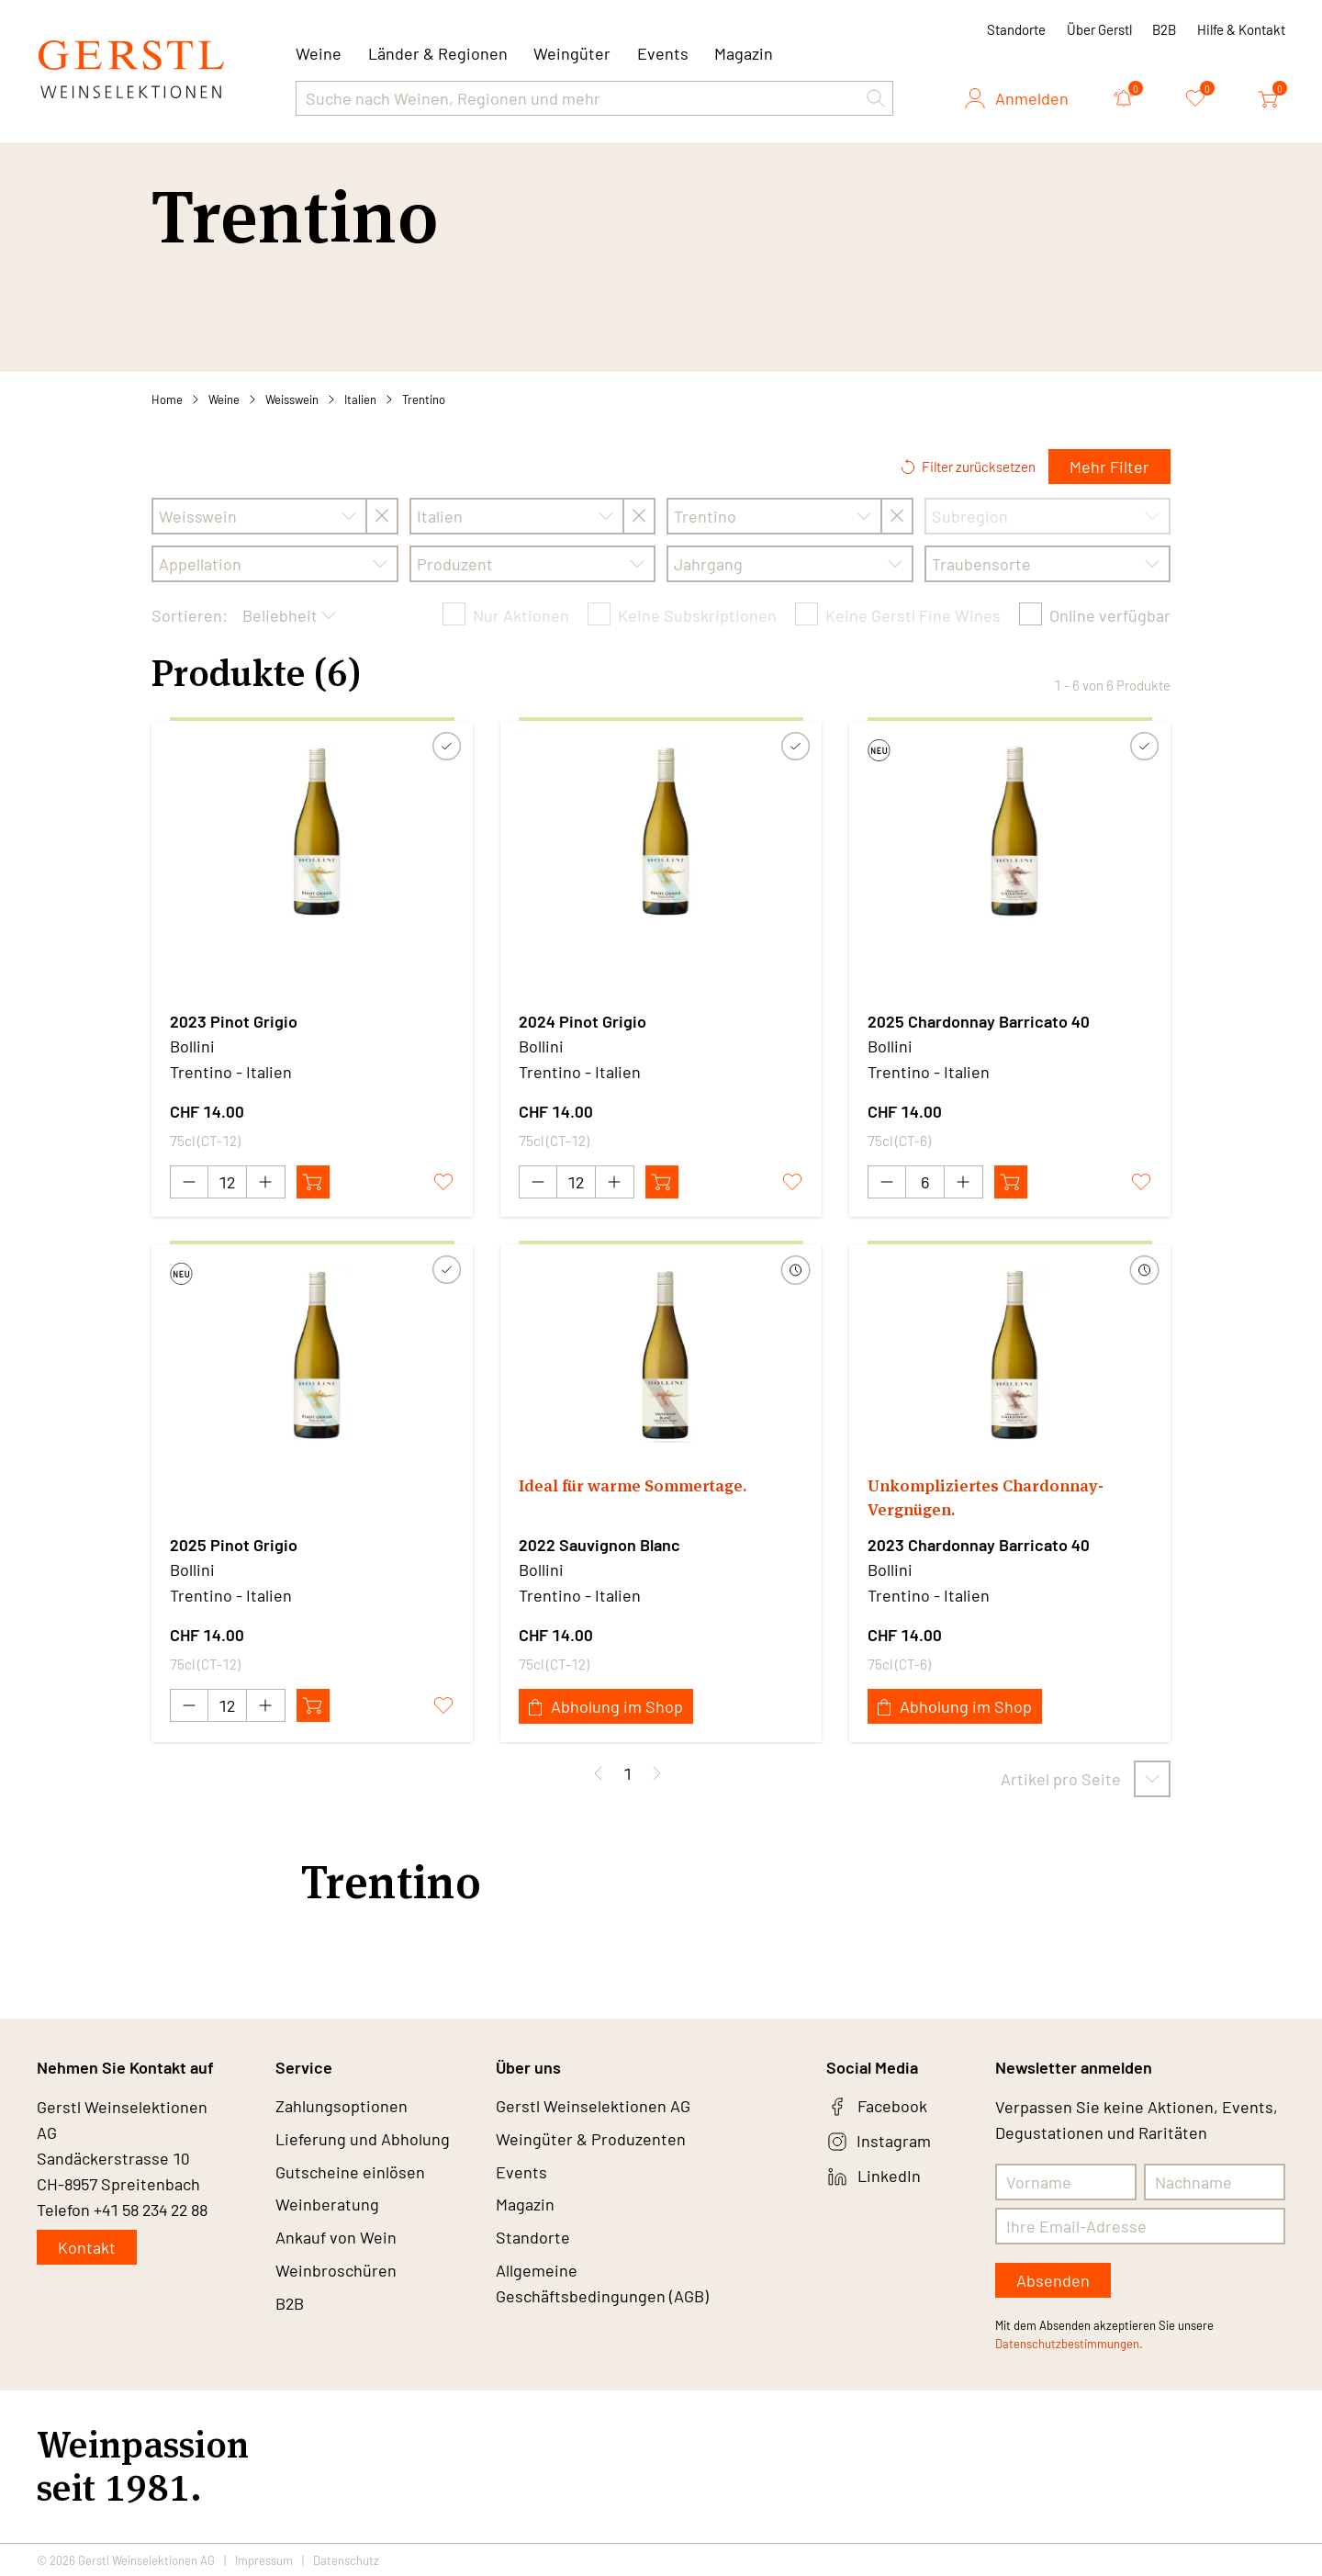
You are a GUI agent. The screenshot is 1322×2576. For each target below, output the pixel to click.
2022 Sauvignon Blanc (599, 1545)
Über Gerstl (1099, 29)
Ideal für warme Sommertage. (633, 1485)
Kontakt (87, 2247)
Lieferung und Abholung (362, 2140)
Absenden (1053, 2280)
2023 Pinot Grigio (233, 1021)
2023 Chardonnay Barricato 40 (979, 1545)
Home (167, 399)
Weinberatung (327, 2206)
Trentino (423, 399)
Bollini (192, 1046)
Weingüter (572, 53)
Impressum (264, 2559)
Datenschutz (346, 2559)
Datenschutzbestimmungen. (1069, 2343)
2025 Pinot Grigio (233, 1545)
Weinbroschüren (336, 2272)
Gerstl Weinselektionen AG (593, 2107)
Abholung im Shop (606, 1706)
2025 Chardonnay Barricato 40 (979, 1021)
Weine (224, 399)
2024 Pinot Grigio (582, 1021)
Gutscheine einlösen (350, 2173)
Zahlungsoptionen (341, 2107)
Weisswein (292, 399)
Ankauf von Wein (336, 2239)
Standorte (1016, 29)
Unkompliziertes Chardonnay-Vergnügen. (985, 1497)
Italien (360, 399)
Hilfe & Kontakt (1241, 29)
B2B (1164, 29)
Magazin (743, 53)
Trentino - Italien (231, 1072)
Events (663, 53)
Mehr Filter (1109, 466)
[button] (876, 98)
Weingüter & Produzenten (591, 2140)
